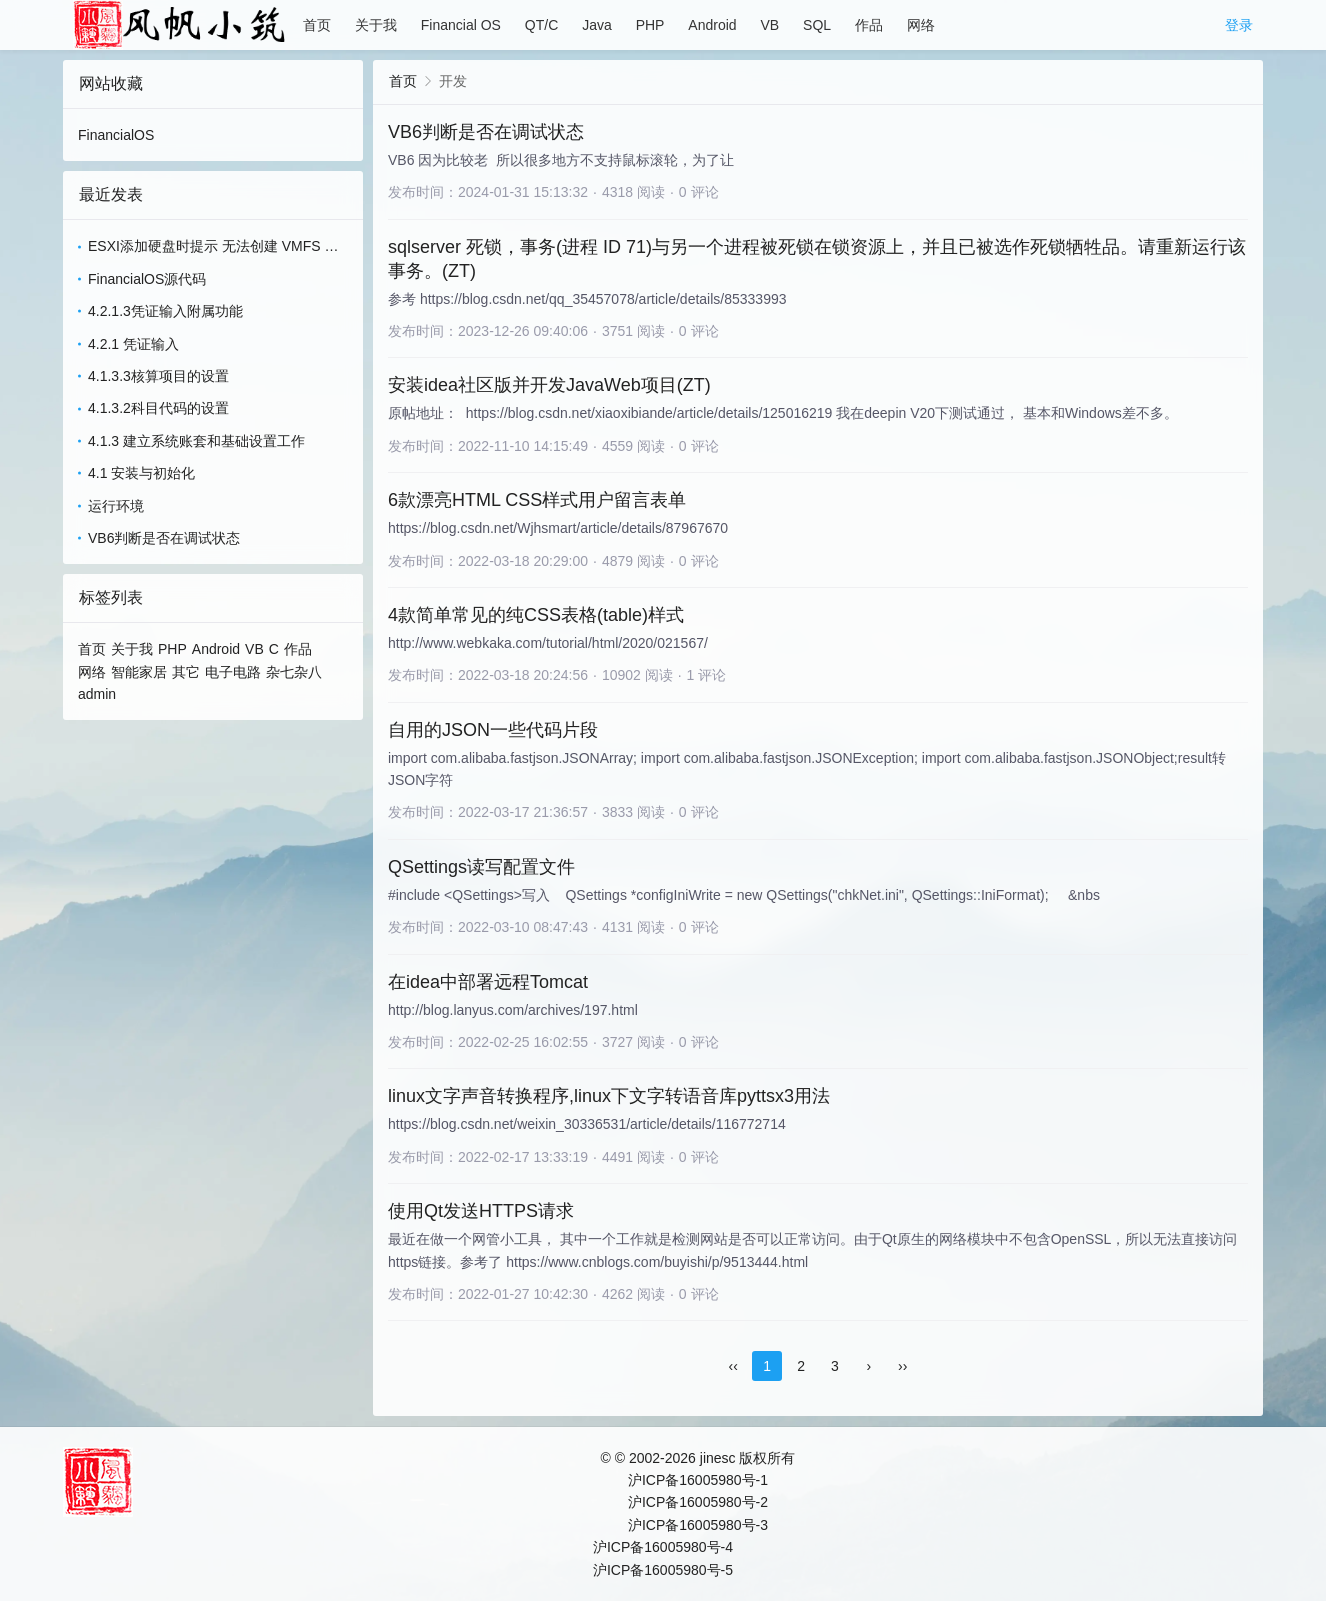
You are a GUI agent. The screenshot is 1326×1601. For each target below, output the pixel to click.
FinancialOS (116, 135)
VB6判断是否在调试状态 (164, 538)
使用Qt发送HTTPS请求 (481, 1211)
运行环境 (116, 506)
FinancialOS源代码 (147, 279)
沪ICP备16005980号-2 (698, 1502)
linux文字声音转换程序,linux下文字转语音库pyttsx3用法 (609, 1096)
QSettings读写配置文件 (481, 867)
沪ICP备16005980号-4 (663, 1547)
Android (712, 25)
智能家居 (139, 672)
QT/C (541, 25)
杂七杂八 (294, 672)
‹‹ (733, 1366)
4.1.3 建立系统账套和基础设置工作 (196, 441)
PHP (650, 25)
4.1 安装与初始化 (141, 473)
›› (902, 1366)
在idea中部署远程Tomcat (488, 982)
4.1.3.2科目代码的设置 (158, 408)
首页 (317, 25)
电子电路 (233, 672)
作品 (869, 25)
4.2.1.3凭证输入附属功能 (165, 311)
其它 (186, 672)
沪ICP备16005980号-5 (663, 1570)
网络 (921, 25)
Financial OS (461, 25)
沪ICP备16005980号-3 (698, 1525)
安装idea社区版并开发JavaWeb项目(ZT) (549, 385)
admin (97, 694)
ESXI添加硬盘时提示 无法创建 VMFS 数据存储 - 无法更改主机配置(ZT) (213, 247)
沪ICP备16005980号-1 (698, 1480)
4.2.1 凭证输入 (133, 344)
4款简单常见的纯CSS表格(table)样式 (536, 615)
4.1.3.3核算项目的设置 (158, 376)
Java (597, 25)
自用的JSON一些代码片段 (493, 730)
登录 (1239, 25)
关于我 (376, 25)
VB (769, 25)
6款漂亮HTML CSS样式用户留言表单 (537, 500)
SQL (817, 25)
